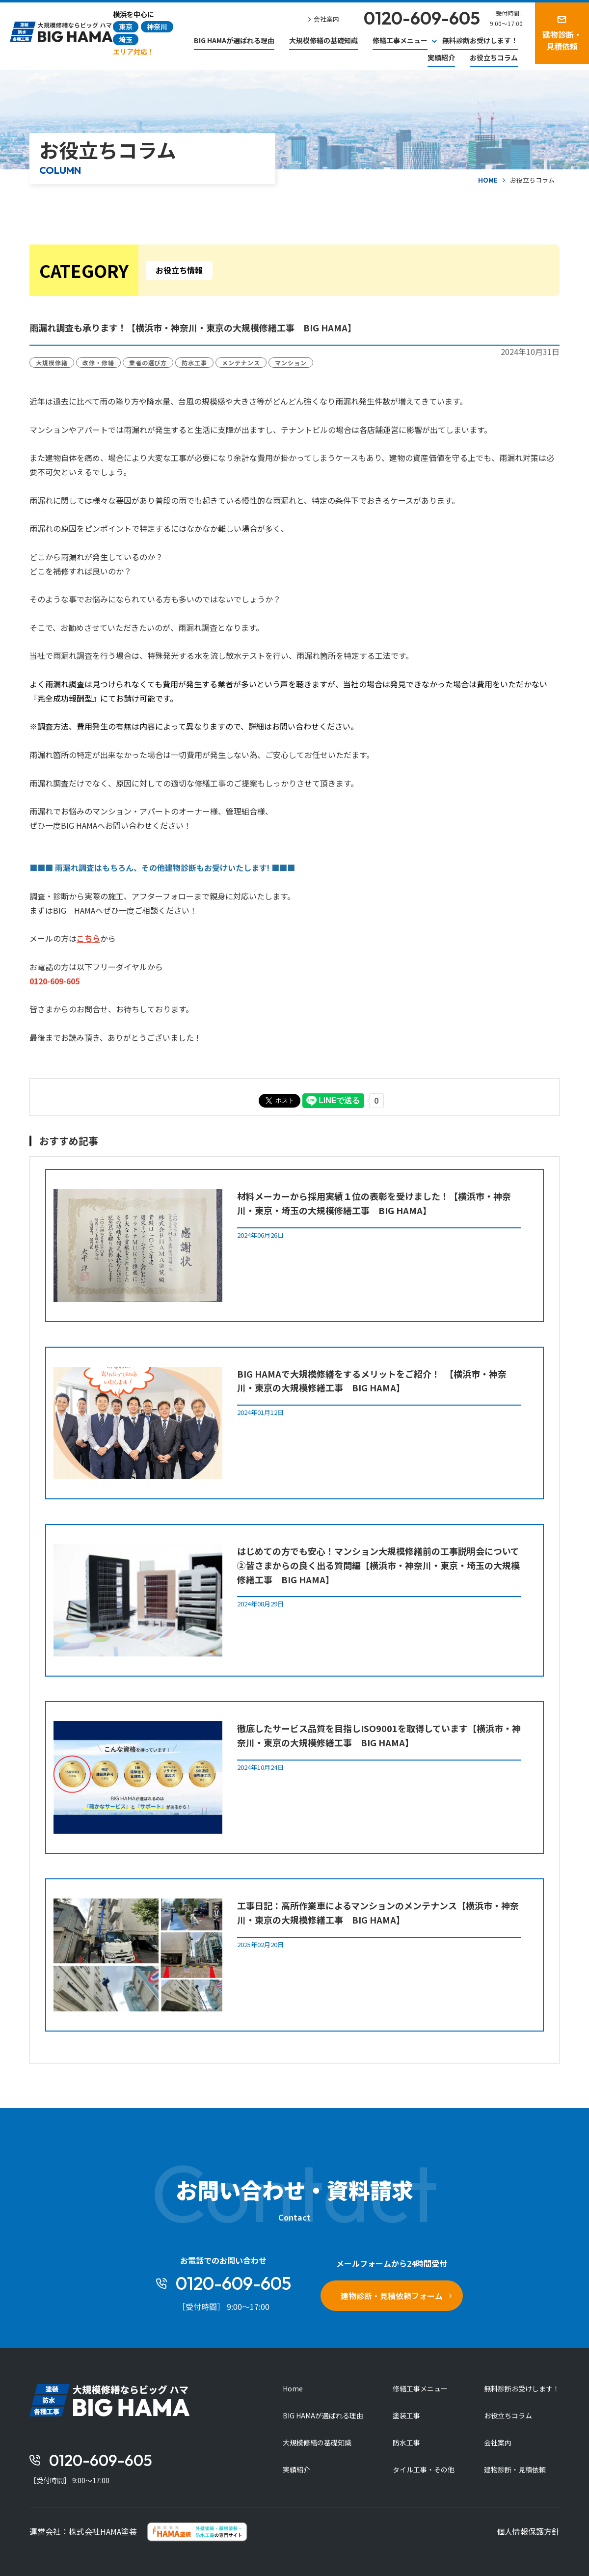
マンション (291, 362)
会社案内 (497, 2442)
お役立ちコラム (494, 57)
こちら (88, 938)
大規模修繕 (52, 362)
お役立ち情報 (179, 270)
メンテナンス (241, 362)
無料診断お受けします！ (480, 40)
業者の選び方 (148, 362)
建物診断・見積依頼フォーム (392, 2296)
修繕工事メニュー (420, 2388)
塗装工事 (406, 2415)
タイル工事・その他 (424, 2469)
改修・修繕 (98, 362)
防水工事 (194, 362)
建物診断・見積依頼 (515, 2469)
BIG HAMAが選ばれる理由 (234, 40)
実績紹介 (441, 57)
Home (293, 2388)
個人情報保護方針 (528, 2531)
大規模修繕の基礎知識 (323, 40)
